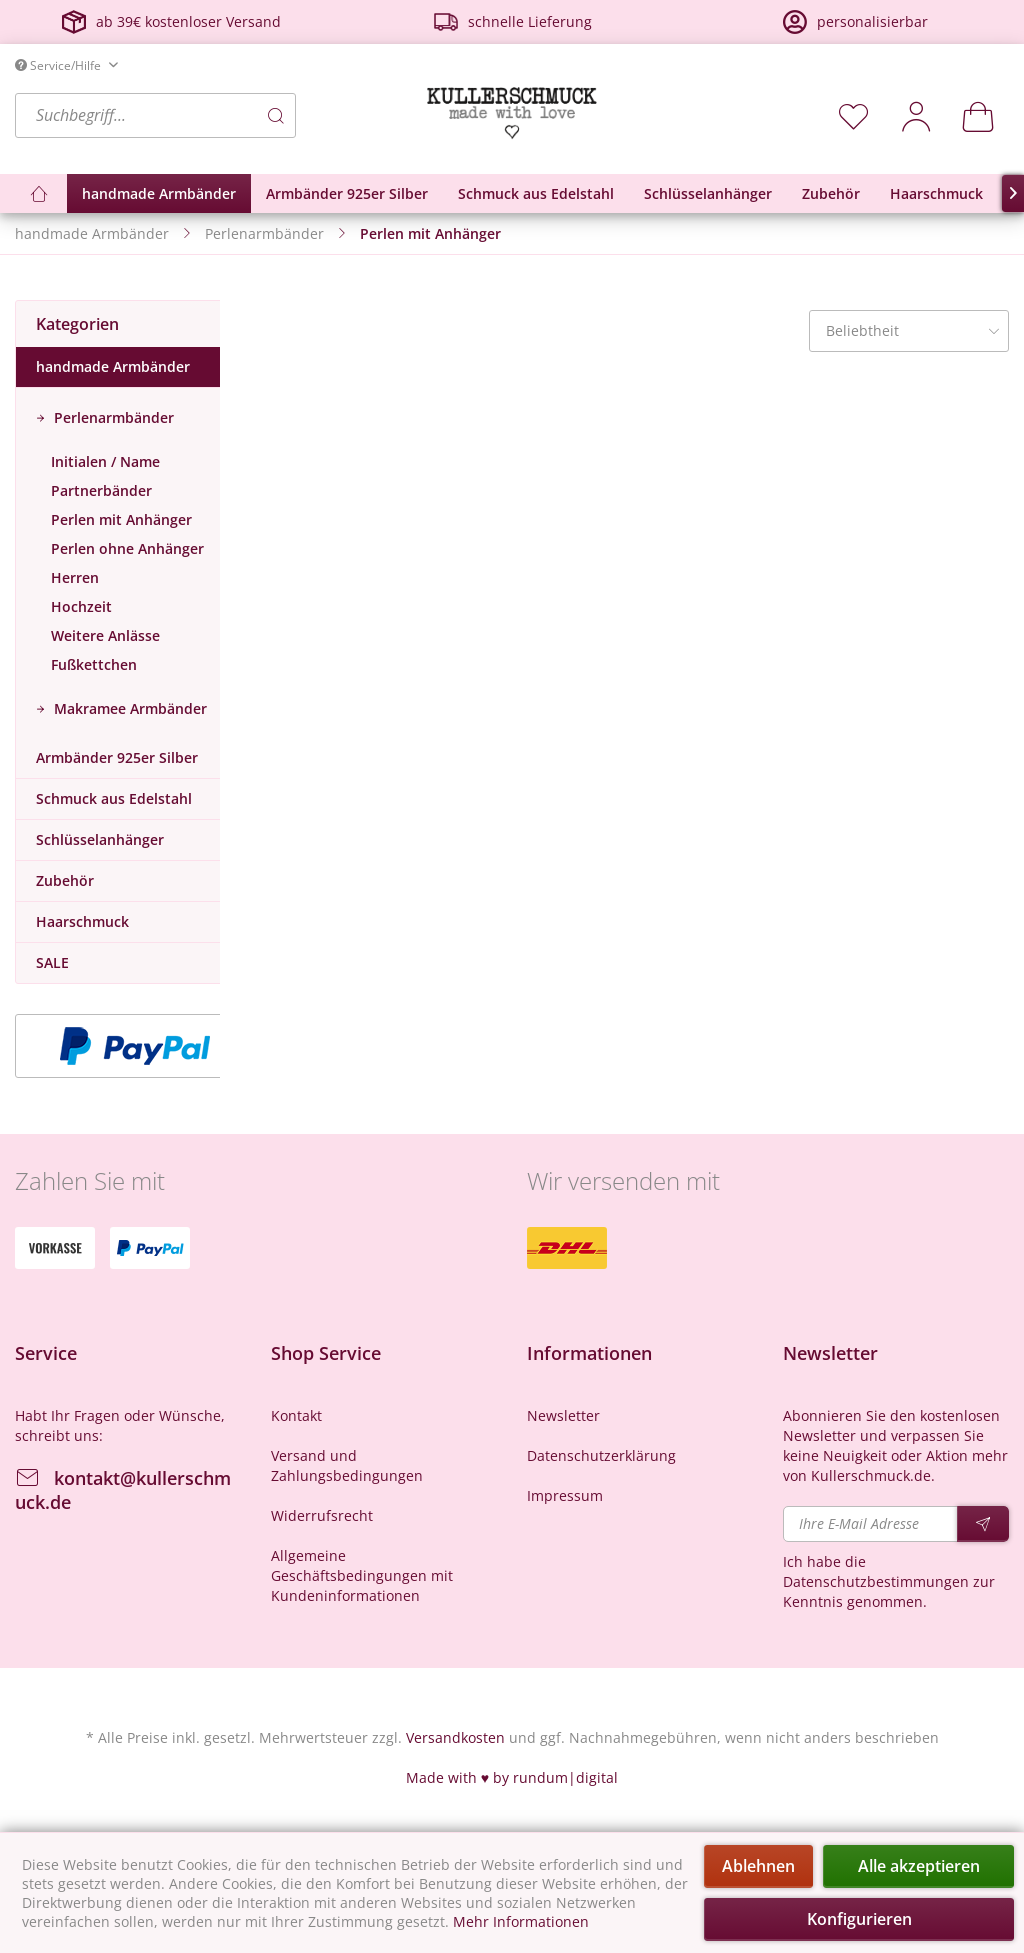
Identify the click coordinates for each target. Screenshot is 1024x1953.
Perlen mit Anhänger (121, 519)
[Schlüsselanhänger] (708, 193)
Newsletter (563, 1415)
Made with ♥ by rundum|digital (512, 1777)
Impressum (565, 1495)
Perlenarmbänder (112, 417)
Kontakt (296, 1415)
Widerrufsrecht (322, 1515)
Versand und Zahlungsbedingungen (347, 1465)
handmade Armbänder (113, 366)
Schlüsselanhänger (100, 839)
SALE (52, 962)
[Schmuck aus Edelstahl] (536, 193)
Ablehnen (758, 1866)
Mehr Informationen (521, 1921)
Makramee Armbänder (128, 708)
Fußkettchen (94, 664)
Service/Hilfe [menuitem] (59, 65)
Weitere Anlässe (105, 635)
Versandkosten (455, 1737)
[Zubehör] (831, 193)
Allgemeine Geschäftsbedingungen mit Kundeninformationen (362, 1575)
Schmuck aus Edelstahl (114, 798)
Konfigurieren (859, 1919)
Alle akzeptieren (919, 1866)
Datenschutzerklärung (601, 1455)
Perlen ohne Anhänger (127, 548)
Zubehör (65, 880)
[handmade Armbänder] (159, 193)
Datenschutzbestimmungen (876, 1581)
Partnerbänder (101, 490)
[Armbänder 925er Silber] (347, 193)
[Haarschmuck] (936, 193)
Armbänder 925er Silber (117, 757)
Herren (75, 577)
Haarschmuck (82, 921)
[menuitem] (216, 115)
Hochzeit (81, 606)
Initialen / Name (105, 461)
